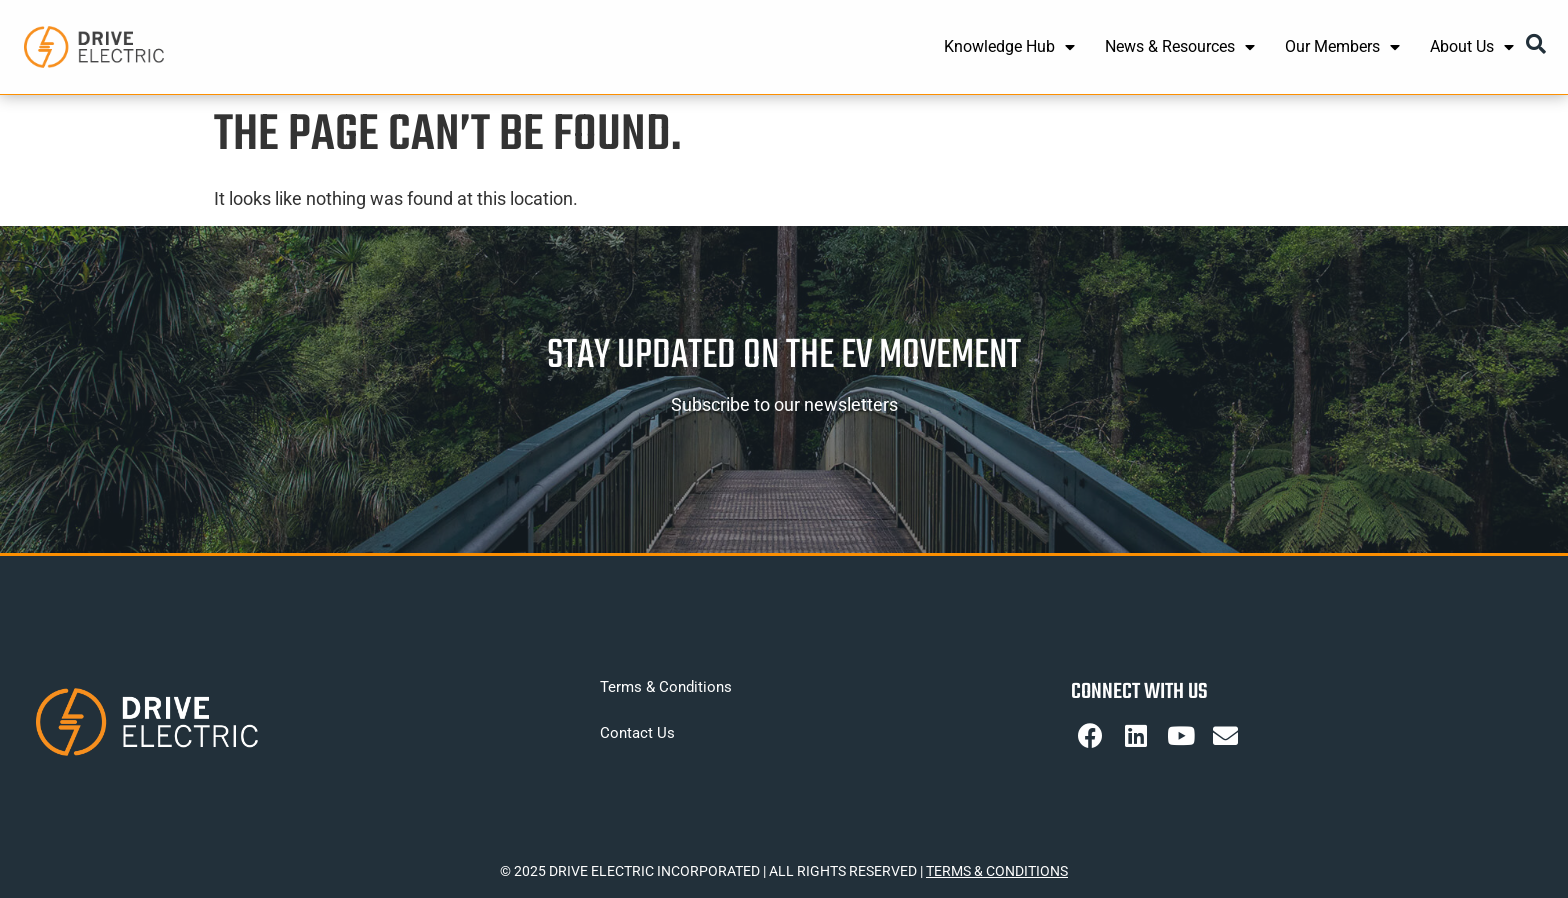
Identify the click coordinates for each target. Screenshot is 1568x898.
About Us (1472, 47)
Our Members (1342, 47)
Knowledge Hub (1009, 47)
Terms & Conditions (666, 687)
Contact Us (637, 733)
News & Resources (1180, 47)
